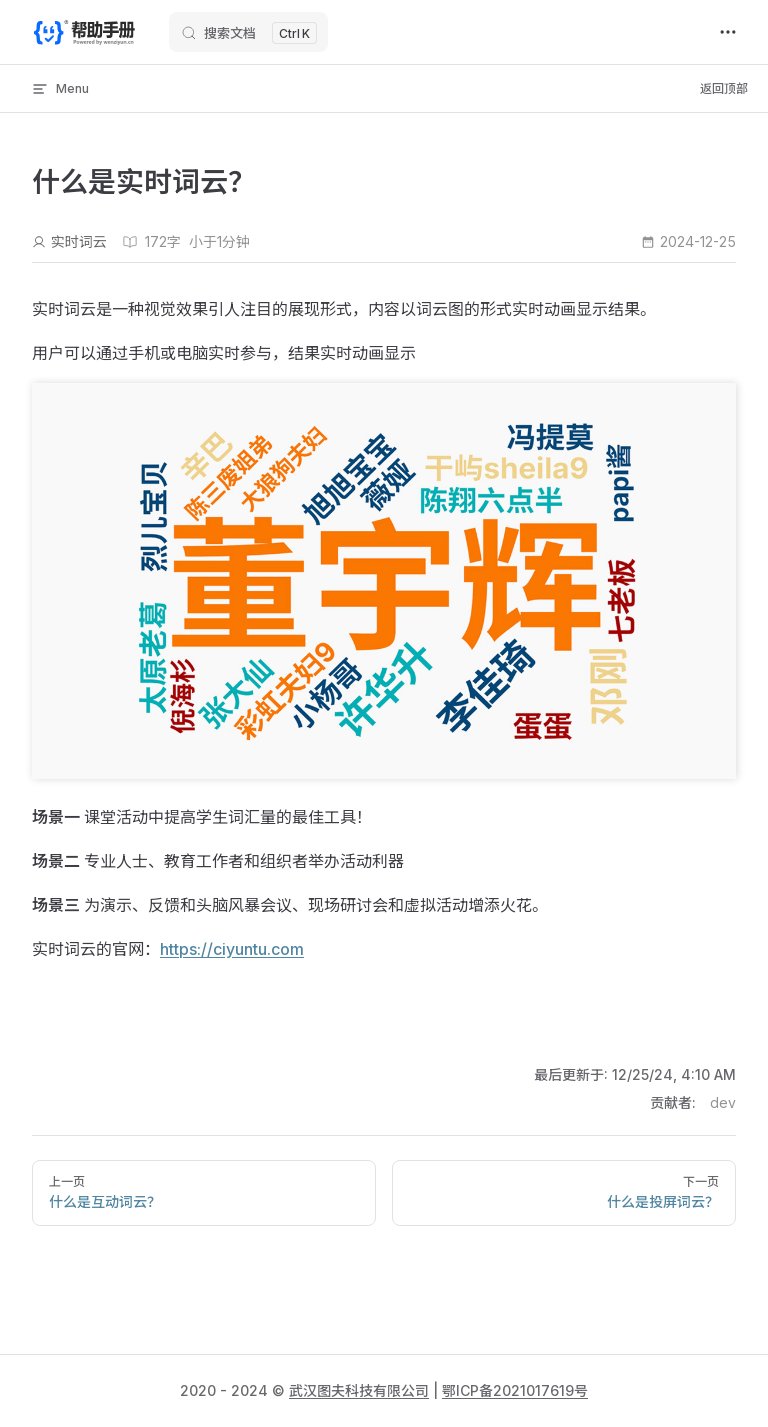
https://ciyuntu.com (232, 949)
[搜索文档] (248, 32)
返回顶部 (724, 88)
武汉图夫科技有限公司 (359, 1390)
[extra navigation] (728, 32)
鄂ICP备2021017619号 (515, 1390)
